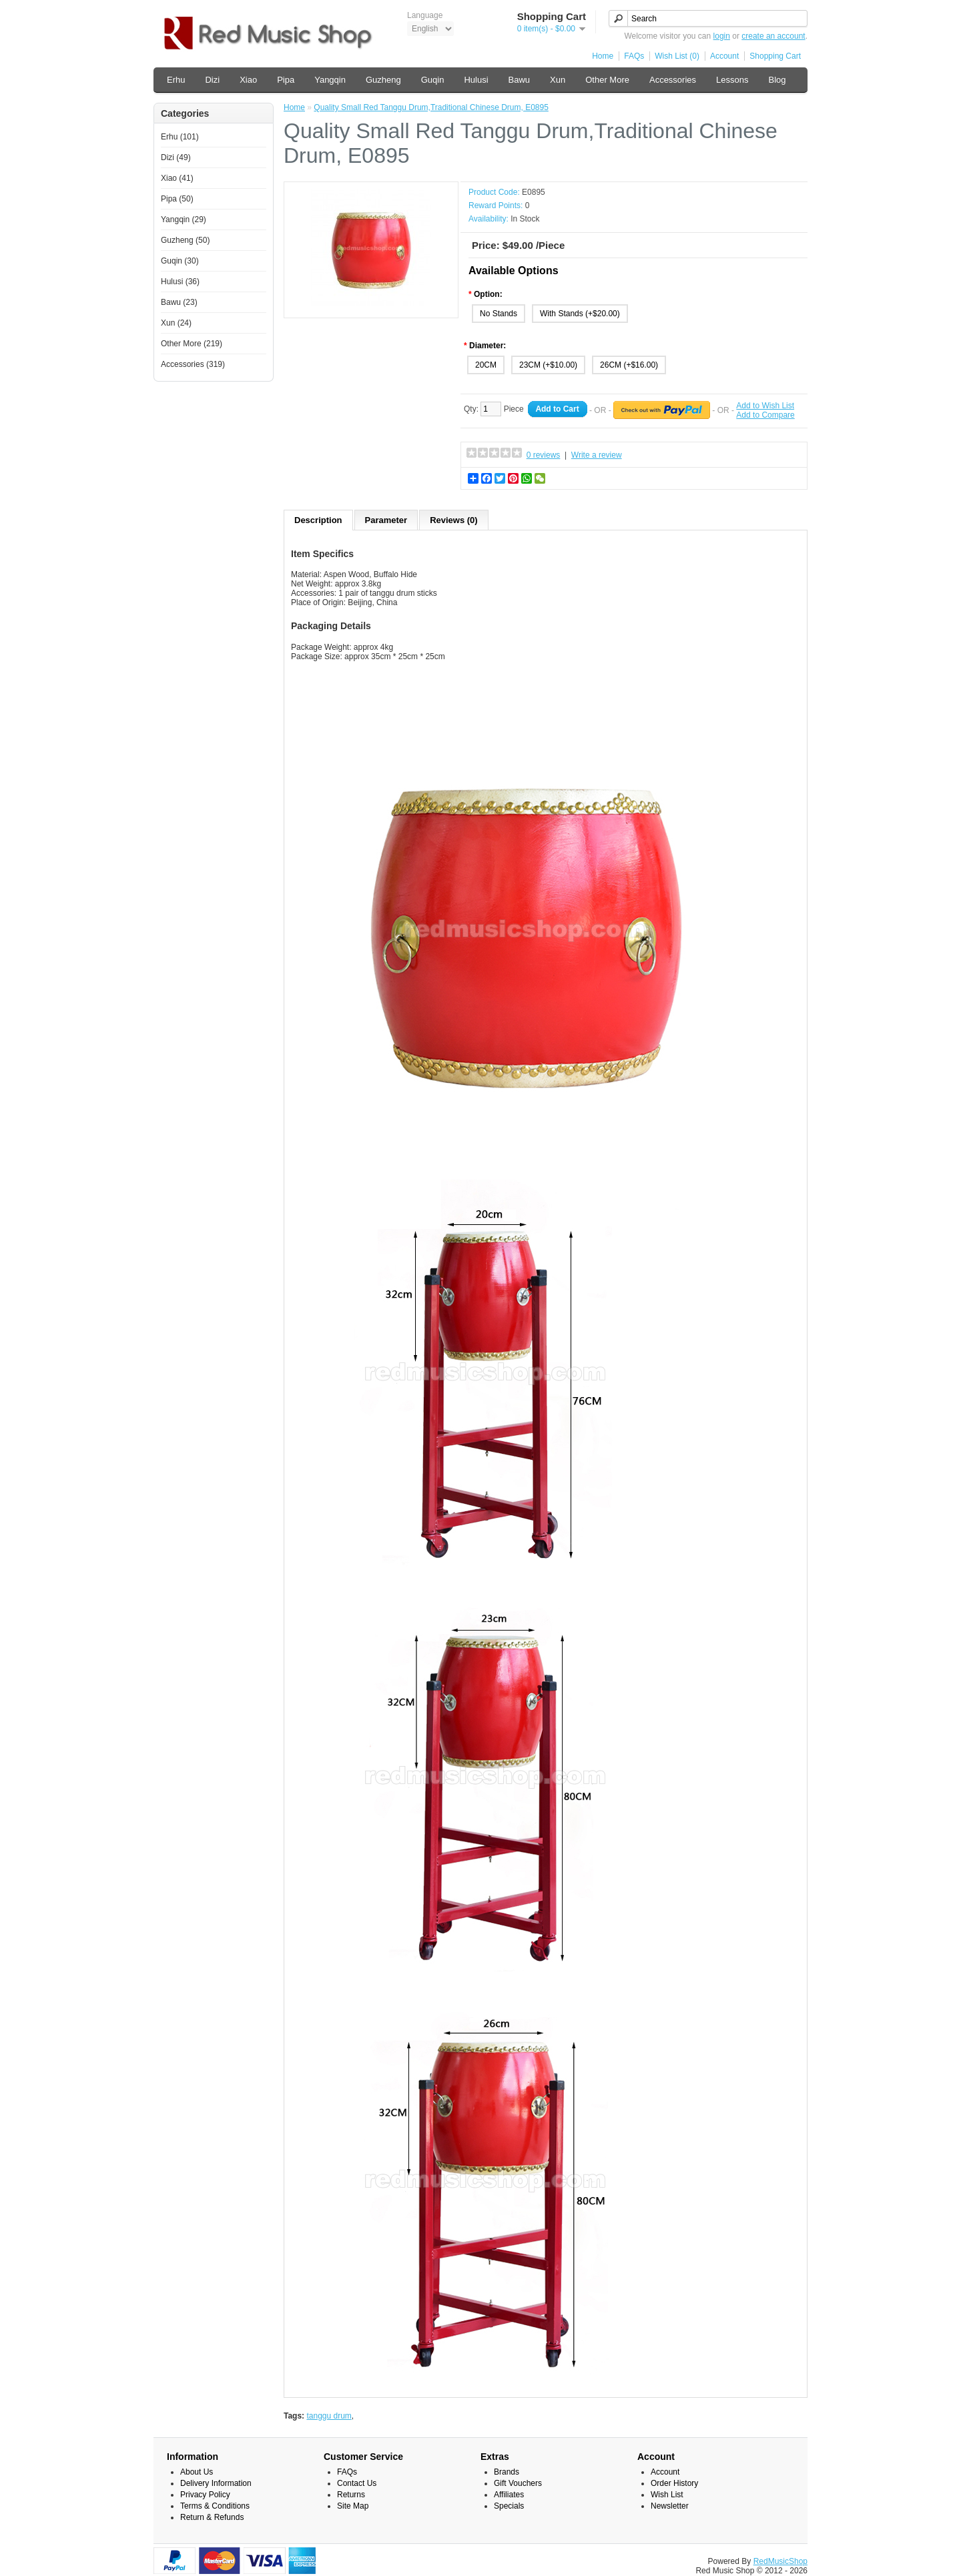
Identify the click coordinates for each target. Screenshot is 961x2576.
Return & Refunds (212, 2517)
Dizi (212, 80)
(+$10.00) (560, 365)
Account (724, 56)
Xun (557, 80)
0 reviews (544, 455)
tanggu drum (328, 2416)
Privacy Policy (205, 2494)
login (721, 36)
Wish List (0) (677, 56)
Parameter (386, 520)
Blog (776, 80)
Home (602, 56)
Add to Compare (765, 415)
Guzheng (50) (185, 240)
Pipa (285, 80)
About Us (196, 2472)
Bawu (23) (179, 302)
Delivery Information (216, 2483)
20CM (486, 365)
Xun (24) (176, 323)
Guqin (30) (180, 261)
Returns (351, 2494)
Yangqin (330, 80)
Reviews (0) (454, 520)
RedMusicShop (780, 2561)
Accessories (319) (193, 364)
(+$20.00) (602, 313)
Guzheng (383, 80)
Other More (607, 80)
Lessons (732, 80)
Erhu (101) (180, 136)
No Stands (498, 313)
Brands (506, 2472)
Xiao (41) (177, 178)
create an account (773, 36)
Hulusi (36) (180, 281)
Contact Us (356, 2483)
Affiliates (509, 2494)
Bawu (520, 80)
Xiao (248, 80)
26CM (611, 365)
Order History (674, 2483)
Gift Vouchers (518, 2483)
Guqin (432, 80)
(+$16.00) (640, 365)
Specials (509, 2506)
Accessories (672, 80)
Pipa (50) (177, 198)
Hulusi (476, 80)
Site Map (352, 2506)
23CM (531, 365)
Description (318, 520)
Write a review (596, 455)
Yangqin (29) (183, 219)
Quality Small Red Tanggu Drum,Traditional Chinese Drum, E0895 (431, 107)
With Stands (562, 313)
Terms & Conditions (215, 2506)
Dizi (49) (176, 157)
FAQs (634, 56)
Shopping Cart (775, 56)
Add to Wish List (765, 405)
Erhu (176, 80)
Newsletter (670, 2506)
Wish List (667, 2494)
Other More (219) (191, 343)
